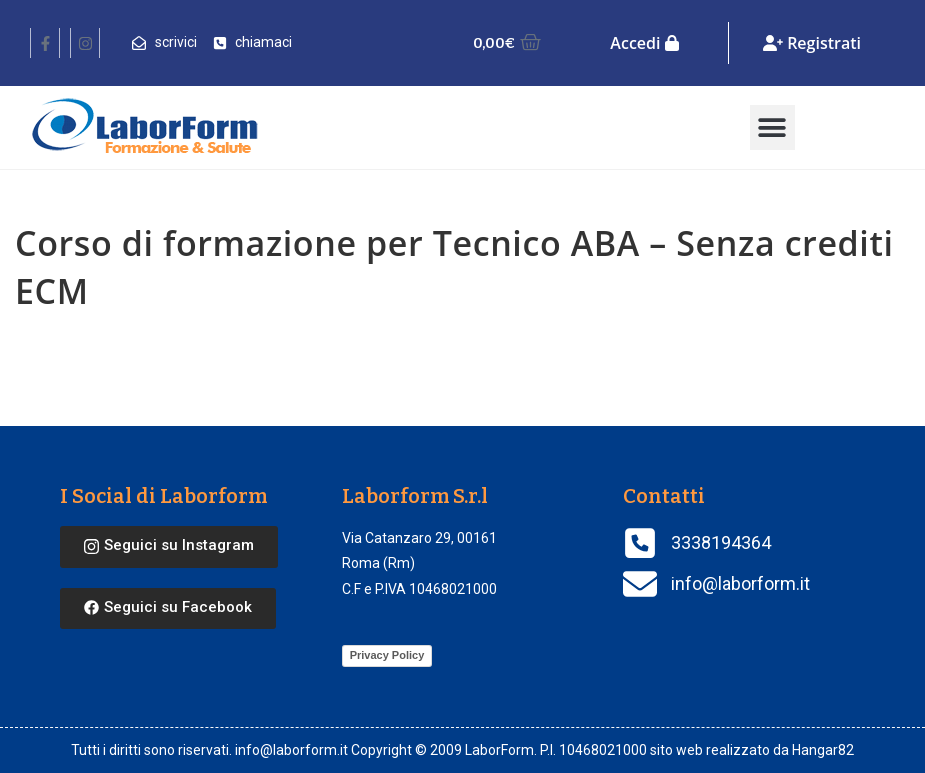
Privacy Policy (387, 655)
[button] (772, 127)
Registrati (812, 43)
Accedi (644, 43)
